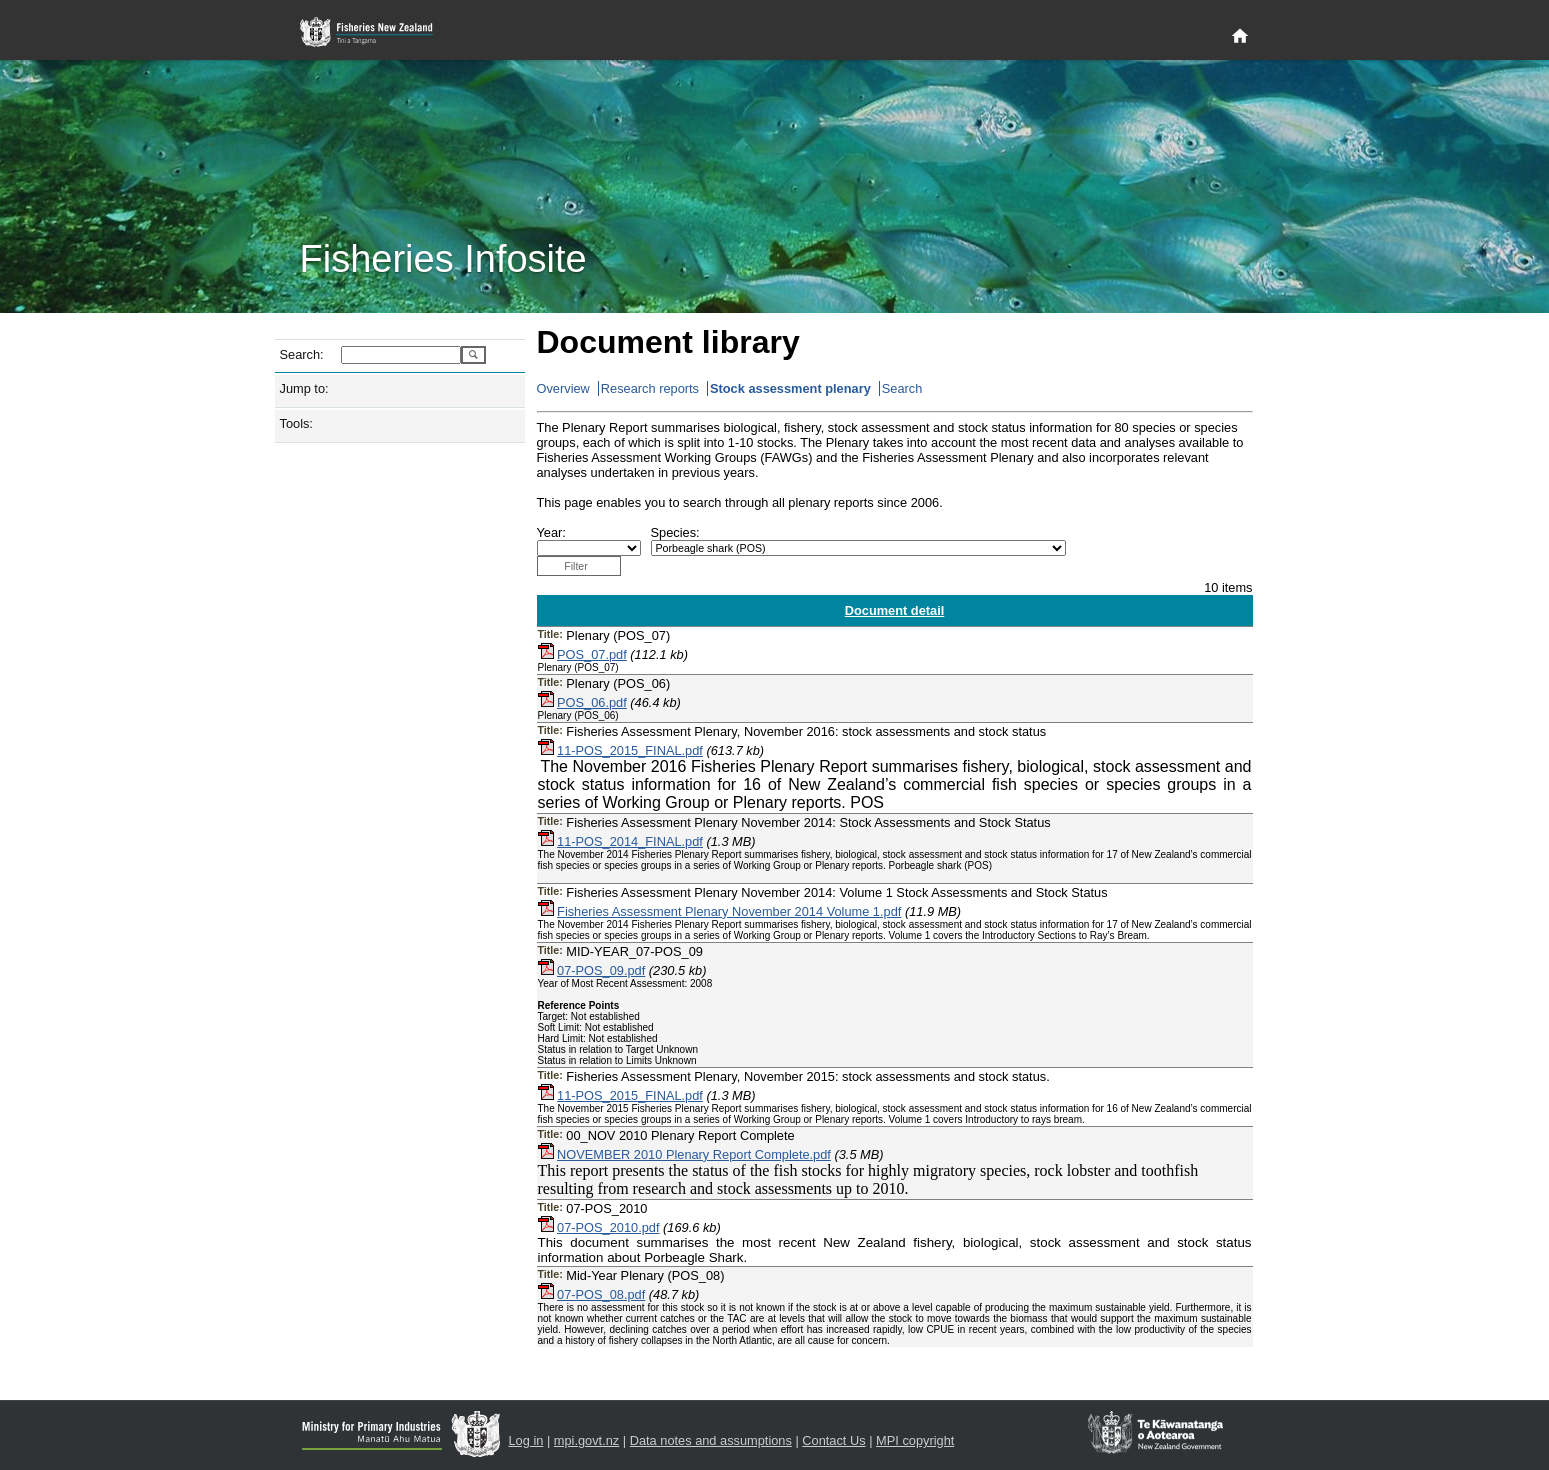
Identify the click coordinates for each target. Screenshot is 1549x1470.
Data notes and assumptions (711, 1440)
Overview (563, 388)
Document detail (895, 610)
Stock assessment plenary (790, 388)
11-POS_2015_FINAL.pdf (630, 750)
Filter (576, 566)
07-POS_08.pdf (601, 1294)
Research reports (650, 388)
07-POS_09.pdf (601, 970)
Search (902, 388)
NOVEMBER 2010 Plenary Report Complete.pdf (694, 1154)
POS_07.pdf (592, 654)
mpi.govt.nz (586, 1440)
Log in (526, 1440)
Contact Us (833, 1440)
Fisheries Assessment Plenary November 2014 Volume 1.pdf (729, 911)
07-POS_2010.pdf (608, 1227)
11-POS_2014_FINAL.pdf (630, 841)
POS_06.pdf (592, 702)
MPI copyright (915, 1440)
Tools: (296, 423)
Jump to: (304, 388)
